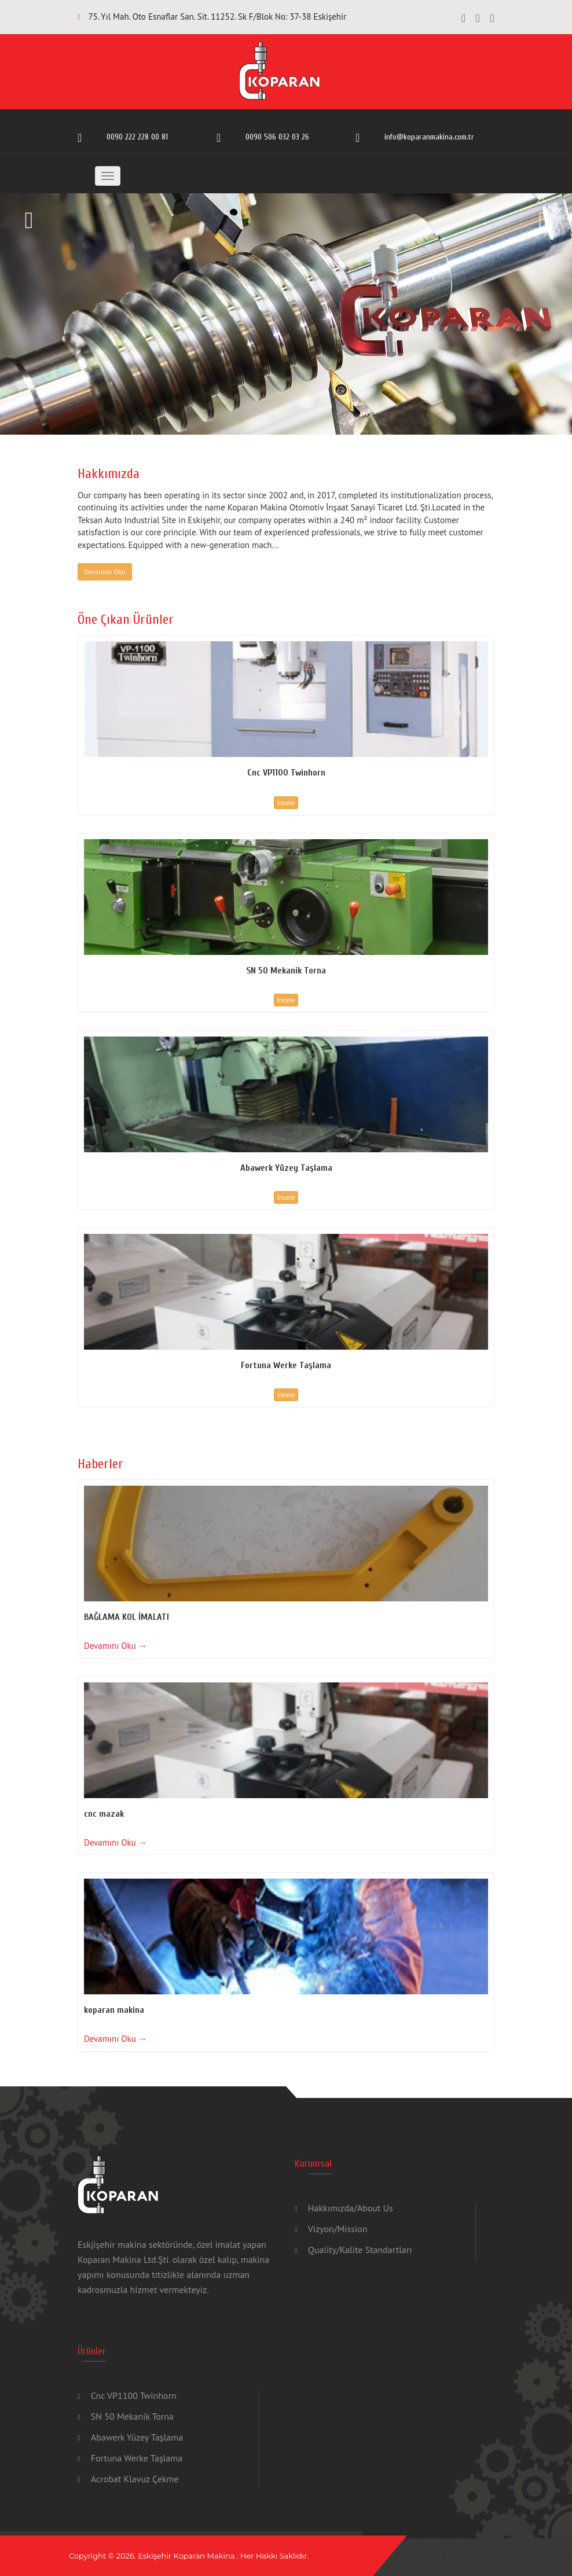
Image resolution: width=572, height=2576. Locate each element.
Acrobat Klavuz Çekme (135, 2479)
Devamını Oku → (115, 1645)
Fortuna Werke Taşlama (136, 2458)
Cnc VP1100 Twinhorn (134, 2395)
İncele (286, 802)
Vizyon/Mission (338, 2229)
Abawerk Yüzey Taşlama (137, 2437)
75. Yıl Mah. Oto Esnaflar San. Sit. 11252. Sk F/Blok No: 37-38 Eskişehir (217, 16)
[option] (286, 314)
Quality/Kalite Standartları (360, 2249)
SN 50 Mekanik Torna (132, 2416)
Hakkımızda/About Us (350, 2208)
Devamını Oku (105, 571)
